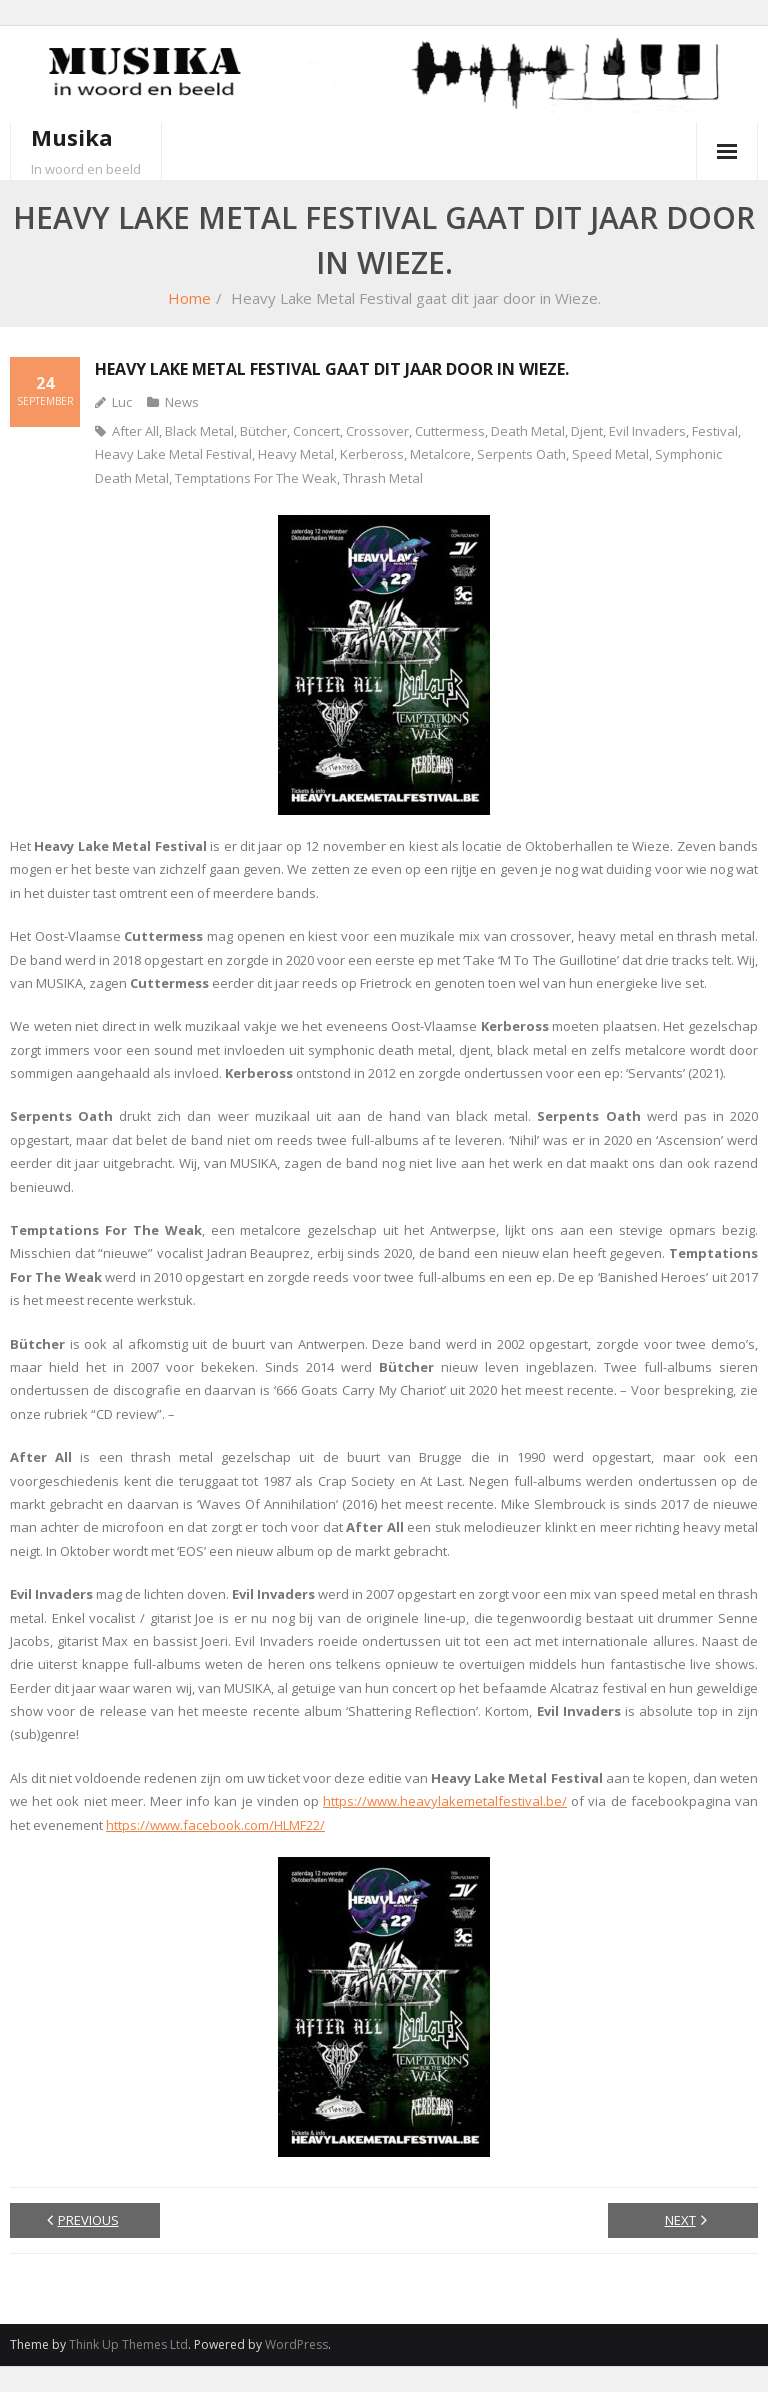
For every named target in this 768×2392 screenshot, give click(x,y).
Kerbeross (372, 454)
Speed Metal (610, 454)
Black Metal (199, 431)
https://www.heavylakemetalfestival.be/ (445, 1801)
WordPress (296, 2344)
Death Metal (528, 431)
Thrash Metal (383, 478)
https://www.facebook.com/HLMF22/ (215, 1825)
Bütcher (263, 431)
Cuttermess (450, 431)
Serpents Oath (521, 454)
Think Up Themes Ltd (128, 2344)
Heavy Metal (296, 454)
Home (189, 298)
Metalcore (440, 454)
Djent (587, 431)
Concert (316, 431)
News (182, 402)
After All (135, 431)
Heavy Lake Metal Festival (173, 454)
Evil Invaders (647, 431)
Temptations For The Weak (256, 478)
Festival (715, 431)
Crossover (377, 431)
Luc (122, 402)
